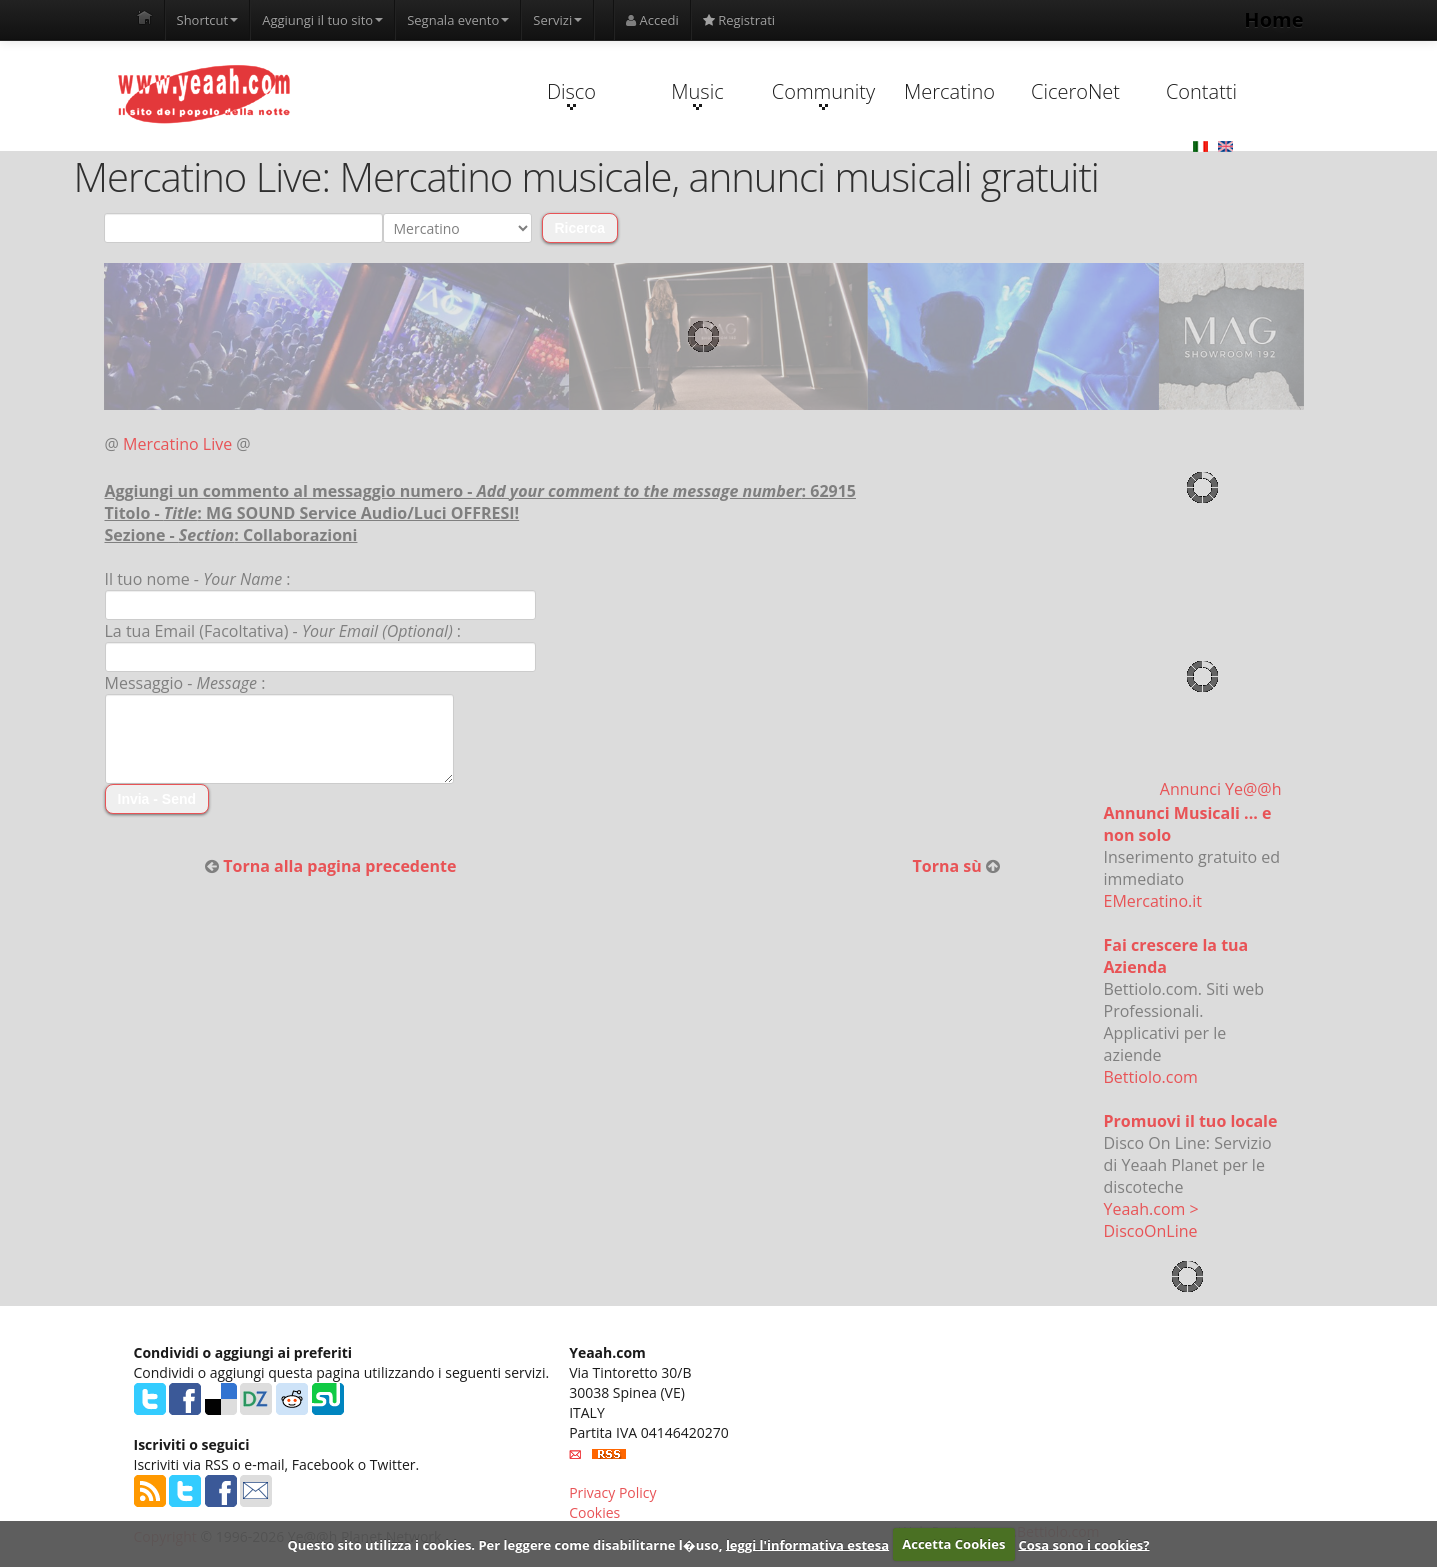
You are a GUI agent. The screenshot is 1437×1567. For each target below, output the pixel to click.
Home (1273, 19)
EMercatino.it (1153, 901)
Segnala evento (458, 20)
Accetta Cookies (953, 1544)
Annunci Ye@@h (1221, 789)
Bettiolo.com (1151, 1077)
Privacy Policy (612, 1492)
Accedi (652, 20)
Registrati (739, 20)
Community (823, 94)
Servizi (557, 20)
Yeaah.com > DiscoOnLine (1151, 1220)
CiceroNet (1075, 91)
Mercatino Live (177, 444)
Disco (571, 94)
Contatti (1201, 91)
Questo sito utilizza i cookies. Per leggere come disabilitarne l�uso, (504, 1544)
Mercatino (949, 91)
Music (697, 94)
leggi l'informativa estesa (807, 1544)
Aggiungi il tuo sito (322, 20)
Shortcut (208, 20)
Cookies (594, 1512)
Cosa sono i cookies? (1084, 1544)
